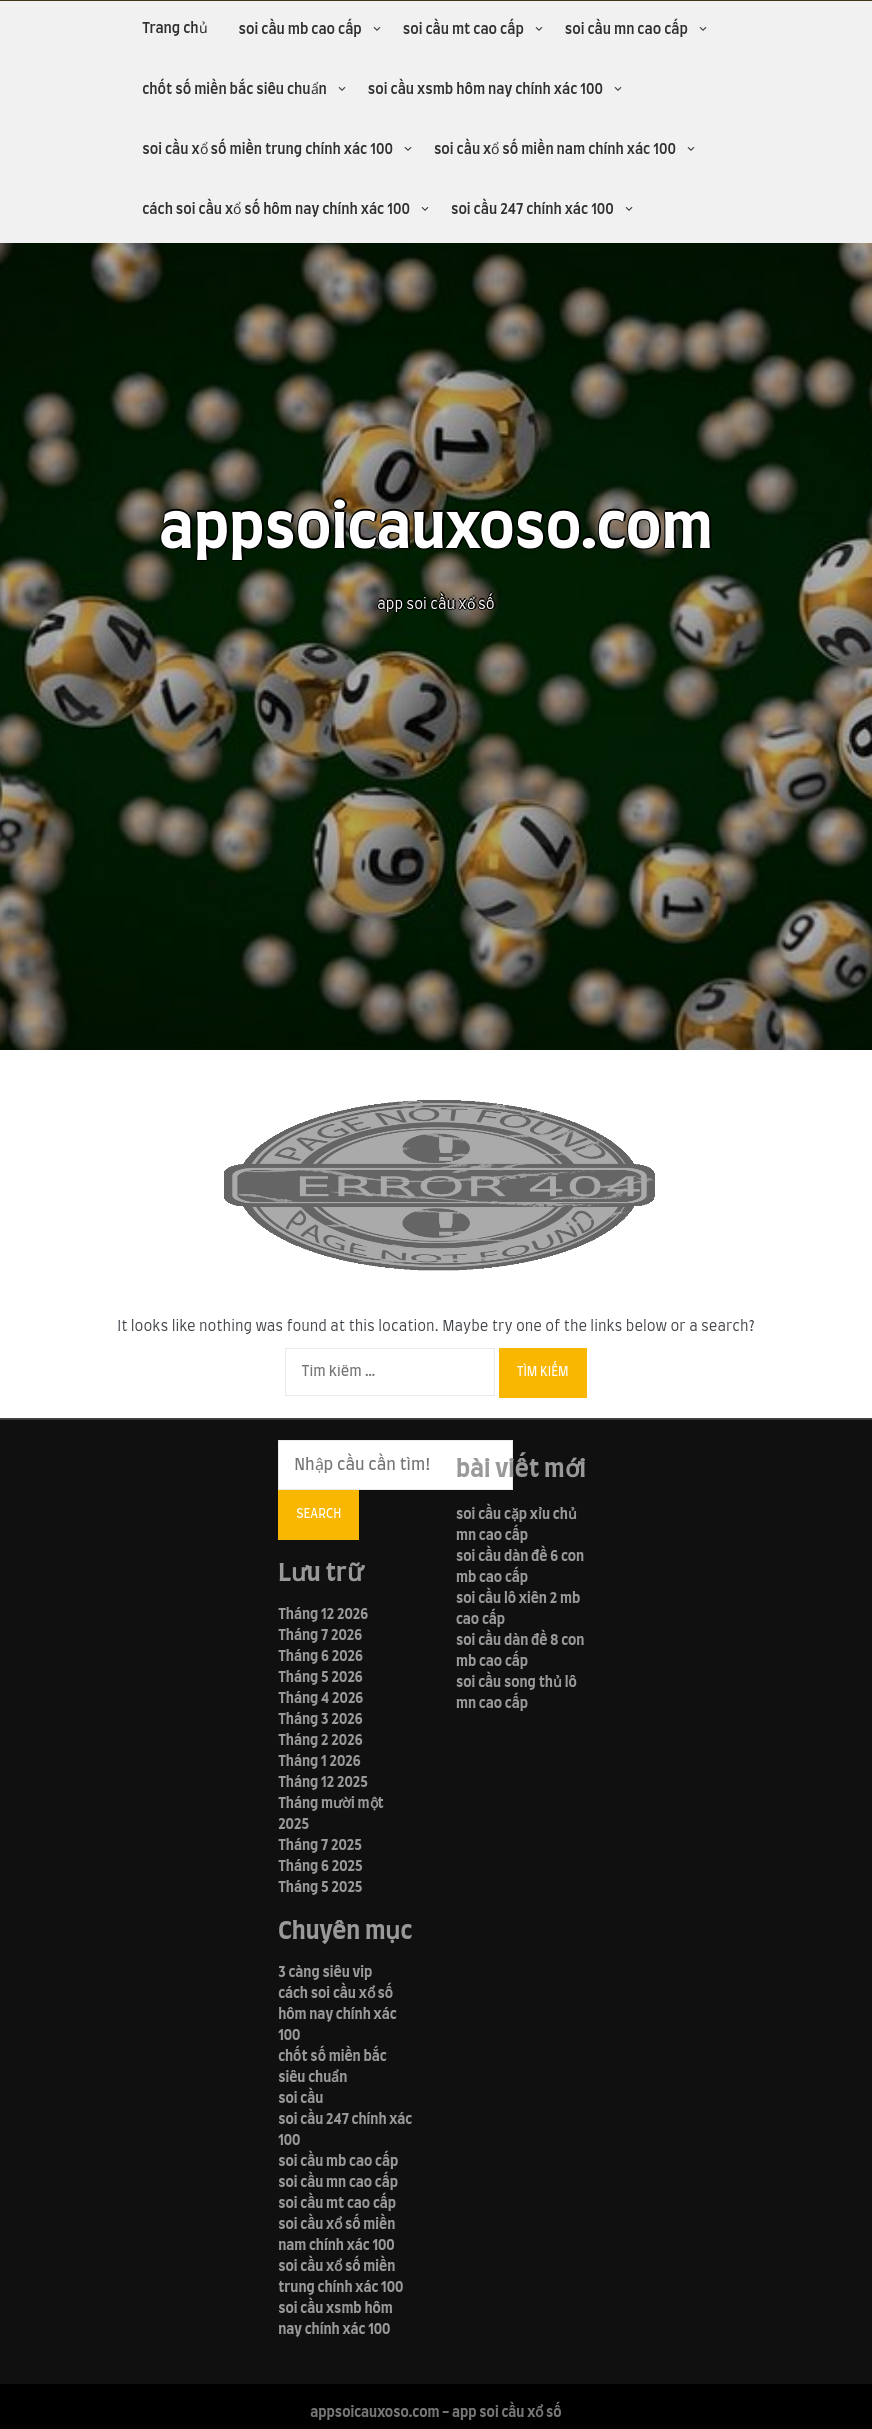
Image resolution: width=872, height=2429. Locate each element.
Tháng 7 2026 (320, 1636)
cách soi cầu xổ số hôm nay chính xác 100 (276, 210)
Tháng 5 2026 (320, 1678)
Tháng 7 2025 (320, 1846)
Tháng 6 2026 (320, 1657)
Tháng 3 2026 (320, 1720)
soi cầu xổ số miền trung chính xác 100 (267, 150)
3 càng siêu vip (325, 1973)
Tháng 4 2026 (320, 1699)
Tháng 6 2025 (320, 1867)
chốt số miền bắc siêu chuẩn (234, 90)
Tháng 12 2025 (323, 1783)
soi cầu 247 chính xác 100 (532, 210)
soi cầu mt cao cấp (463, 30)
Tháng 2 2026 (320, 1741)
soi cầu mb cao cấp (300, 30)
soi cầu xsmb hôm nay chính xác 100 (485, 90)
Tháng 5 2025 (320, 1888)
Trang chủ (174, 29)
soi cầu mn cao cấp (626, 30)
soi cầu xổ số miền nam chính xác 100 (555, 150)
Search (318, 1514)
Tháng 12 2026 (323, 1615)
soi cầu (300, 2099)
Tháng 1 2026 (319, 1762)
